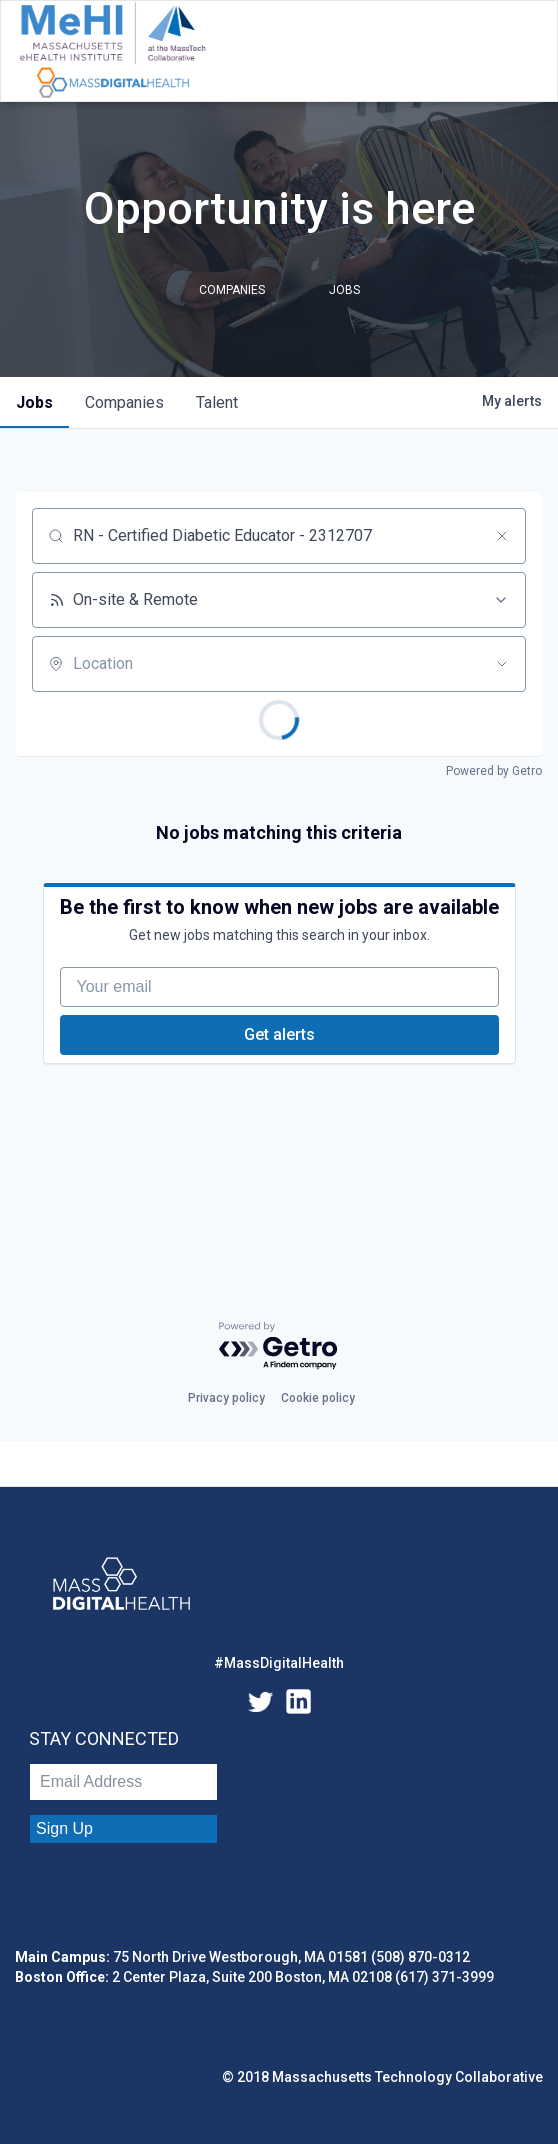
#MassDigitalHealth (279, 1663)
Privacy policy (226, 1398)
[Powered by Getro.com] (279, 1346)
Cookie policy (318, 1398)
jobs (34, 402)
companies (124, 402)
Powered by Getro (494, 771)
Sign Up (64, 1828)
